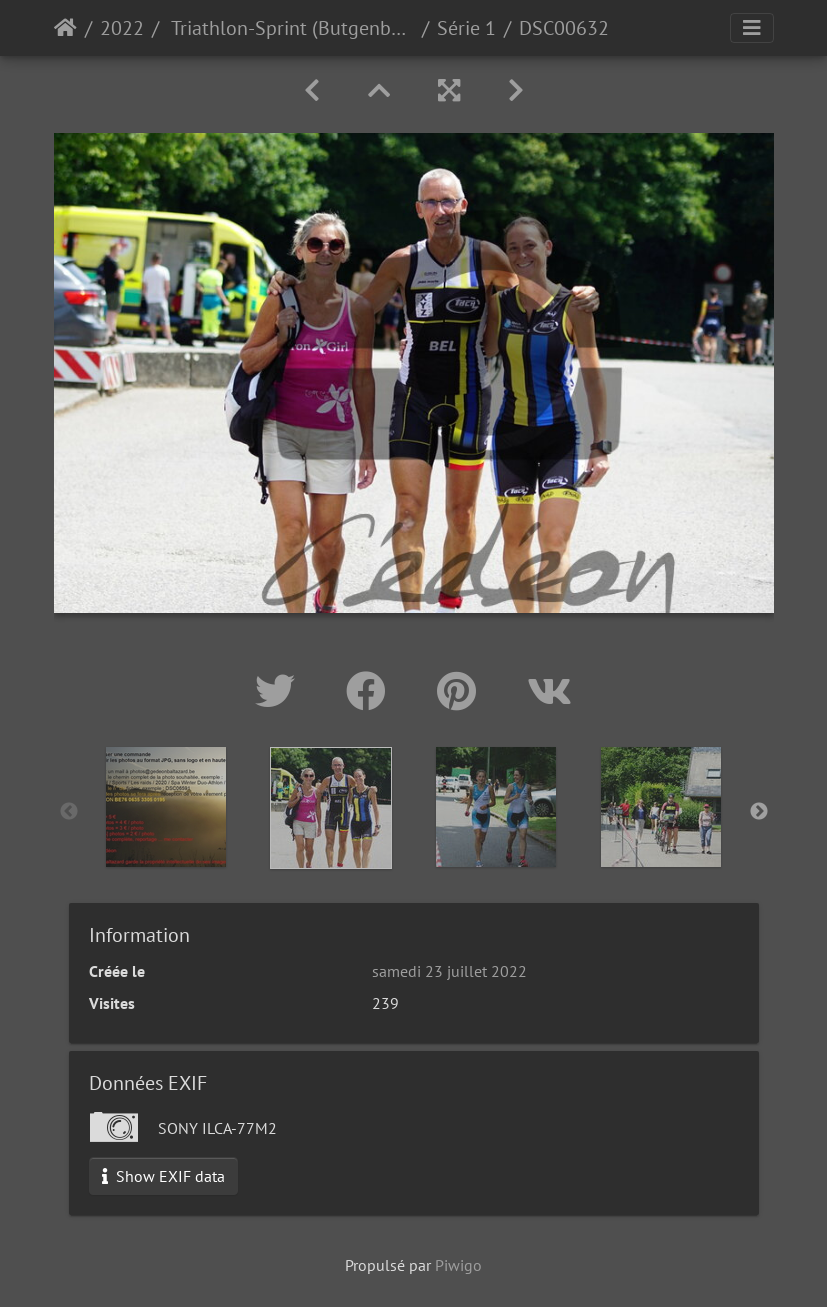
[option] (166, 807)
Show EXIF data (163, 1176)
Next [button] (759, 812)
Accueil (65, 28)
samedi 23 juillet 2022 (449, 971)
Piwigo (458, 1265)
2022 (122, 28)
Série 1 (466, 28)
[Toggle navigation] (752, 28)
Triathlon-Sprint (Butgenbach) (290, 28)
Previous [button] (69, 812)
